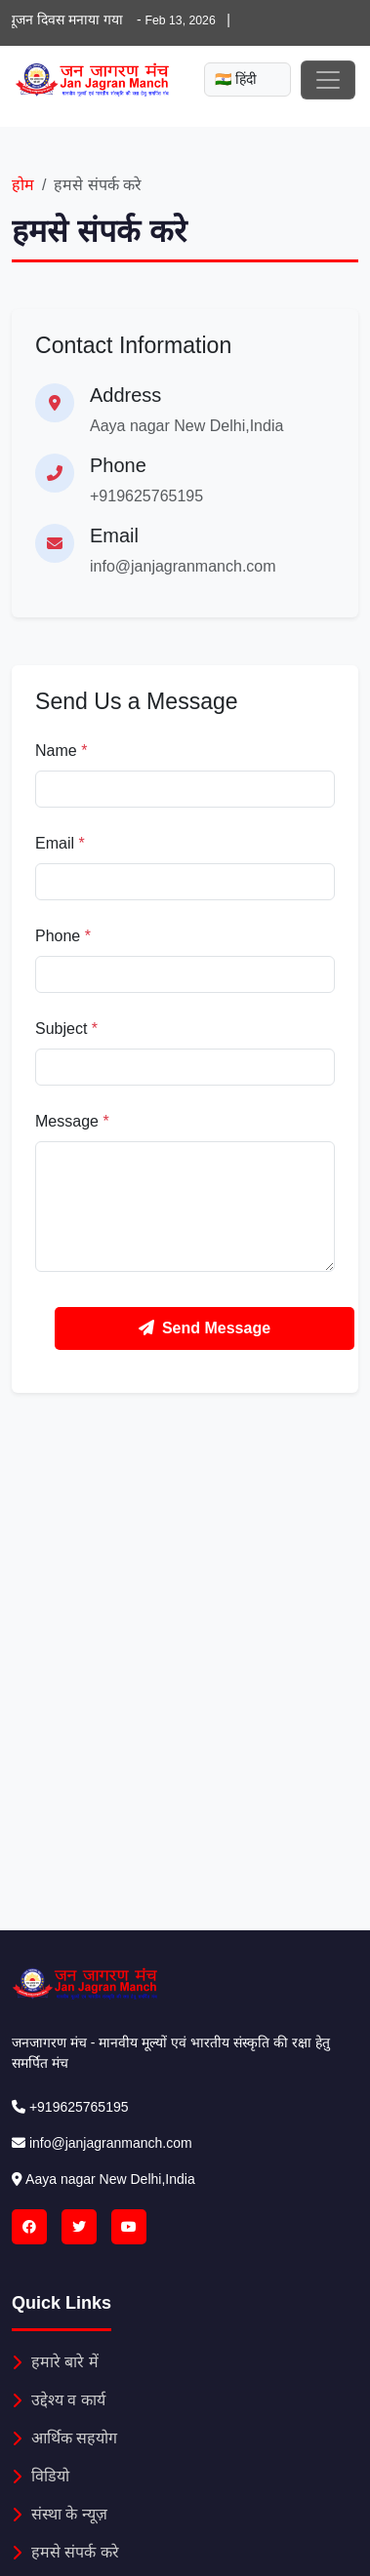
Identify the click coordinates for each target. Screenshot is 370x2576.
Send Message (204, 1328)
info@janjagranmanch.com (183, 566)
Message (72, 1121)
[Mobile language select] (247, 79)
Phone (63, 936)
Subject (66, 1028)
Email (60, 843)
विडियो (40, 2476)
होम (23, 185)
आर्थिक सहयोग (64, 2438)
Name (61, 750)
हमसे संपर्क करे (65, 2552)
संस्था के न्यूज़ (59, 2514)
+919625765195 (146, 496)
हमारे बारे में (55, 2362)
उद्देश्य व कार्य (58, 2400)
